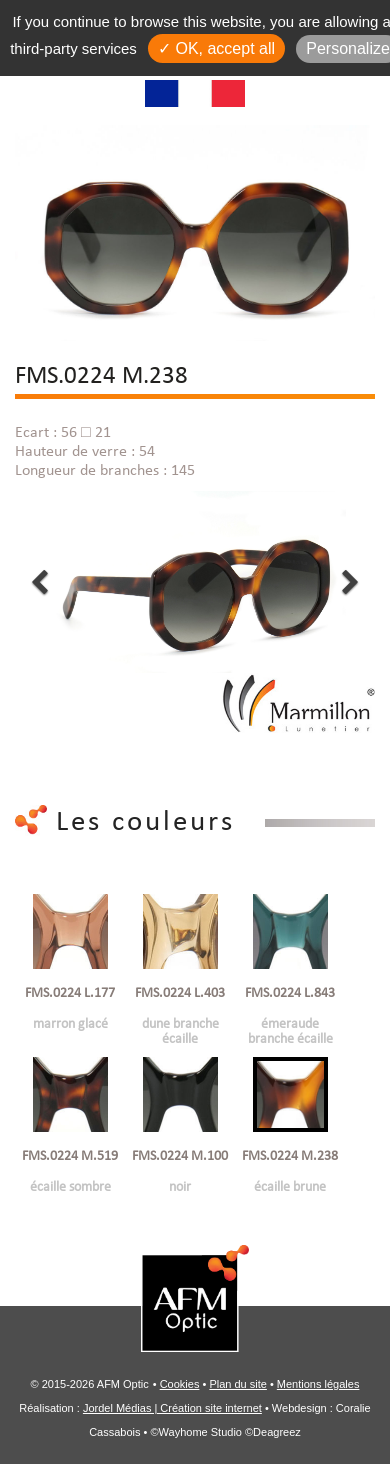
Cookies (180, 1384)
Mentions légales (318, 1384)
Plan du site (237, 1384)
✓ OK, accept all (216, 48)
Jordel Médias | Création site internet (172, 1408)
